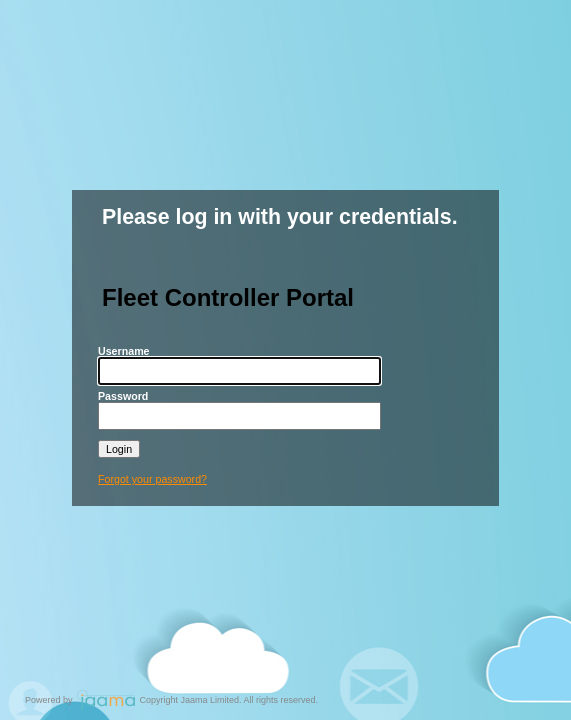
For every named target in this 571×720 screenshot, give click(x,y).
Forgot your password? (152, 479)
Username (124, 351)
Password (123, 396)
